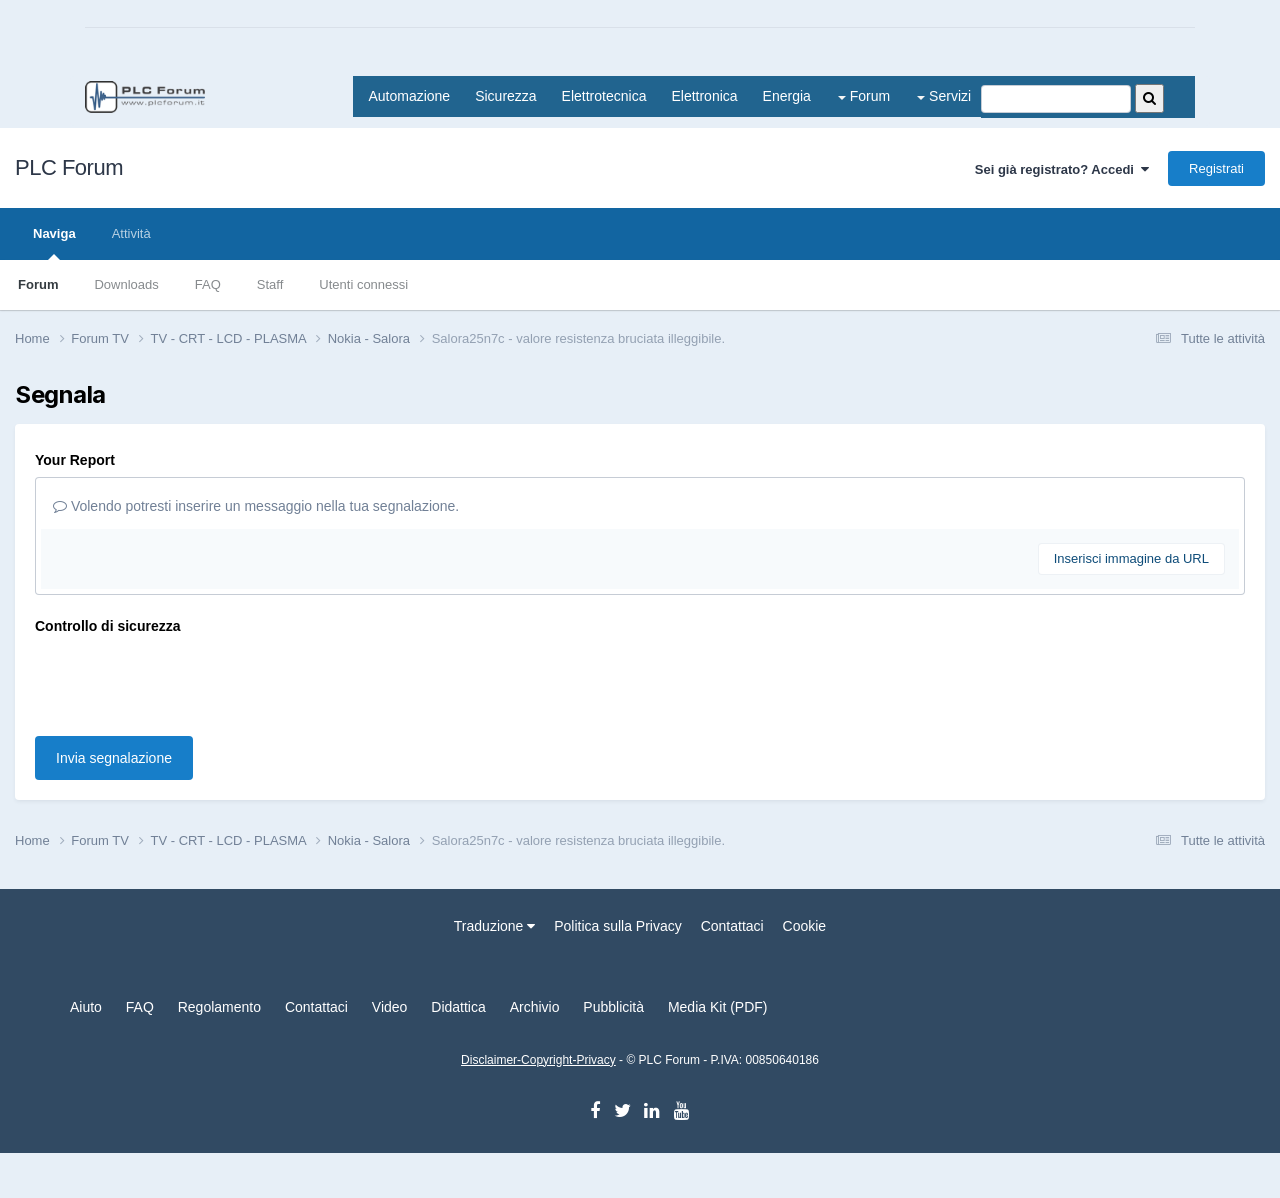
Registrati (1216, 168)
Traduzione (494, 926)
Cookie (805, 926)
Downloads (126, 284)
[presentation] (187, 682)
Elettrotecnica (604, 96)
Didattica (458, 1007)
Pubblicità (613, 1007)
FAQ (208, 284)
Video (390, 1007)
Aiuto (86, 1007)
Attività (131, 233)
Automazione (409, 96)
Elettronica (704, 96)
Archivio (535, 1007)
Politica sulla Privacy (618, 926)
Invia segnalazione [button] (114, 758)
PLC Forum (69, 167)
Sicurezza (505, 96)
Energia (787, 96)
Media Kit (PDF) (718, 1007)
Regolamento (219, 1007)
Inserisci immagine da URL (1131, 558)
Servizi (944, 96)
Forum (864, 96)
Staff (270, 284)
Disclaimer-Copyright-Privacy (538, 1060)
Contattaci (732, 926)
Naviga (54, 243)
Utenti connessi (363, 284)
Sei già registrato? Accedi (1062, 169)
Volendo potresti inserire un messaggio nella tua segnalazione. (256, 506)
